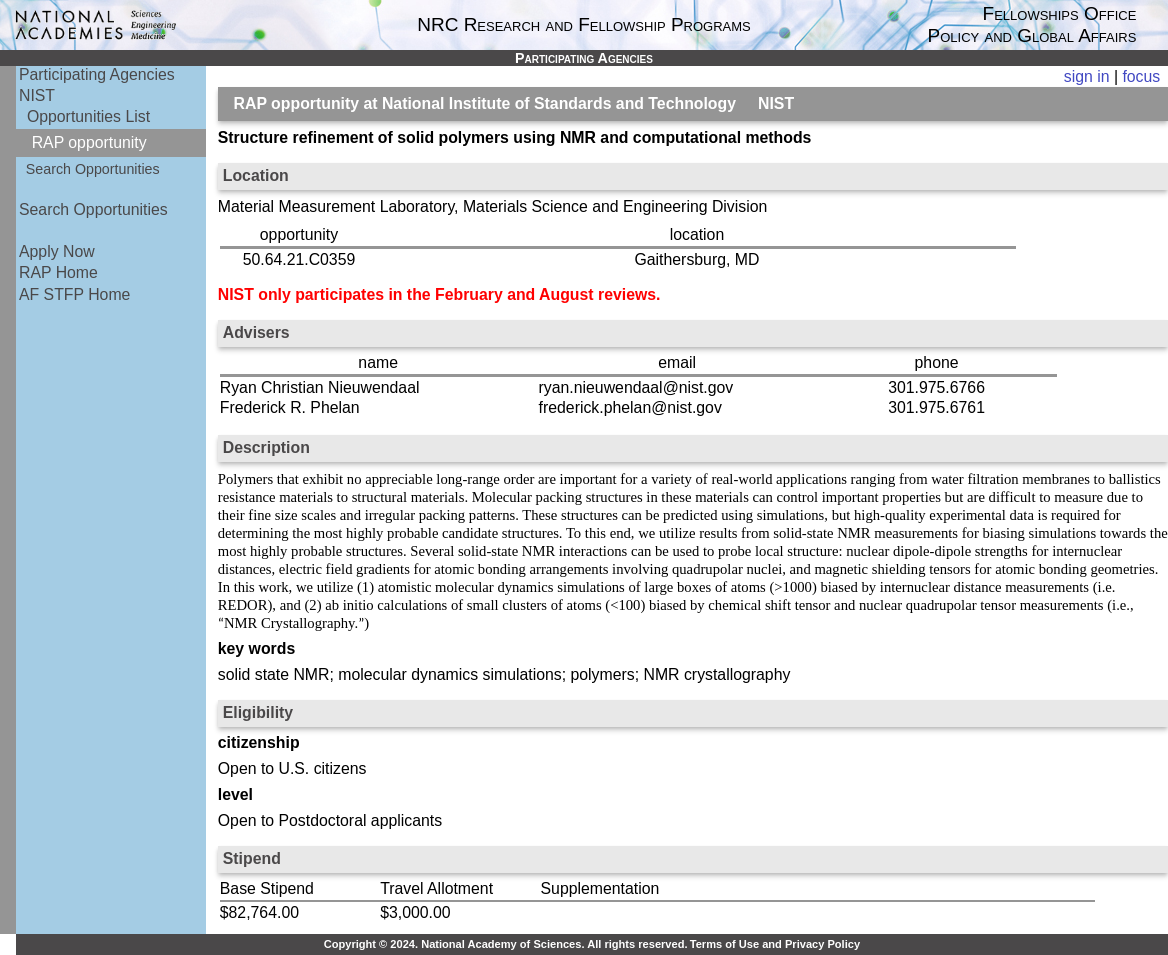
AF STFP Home (74, 294)
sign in (1087, 76)
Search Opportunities (93, 169)
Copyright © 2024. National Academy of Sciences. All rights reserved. (506, 944)
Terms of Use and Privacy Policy (775, 944)
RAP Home (58, 272)
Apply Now (57, 251)
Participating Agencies (97, 74)
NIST (37, 95)
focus (1141, 76)
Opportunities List (88, 116)
